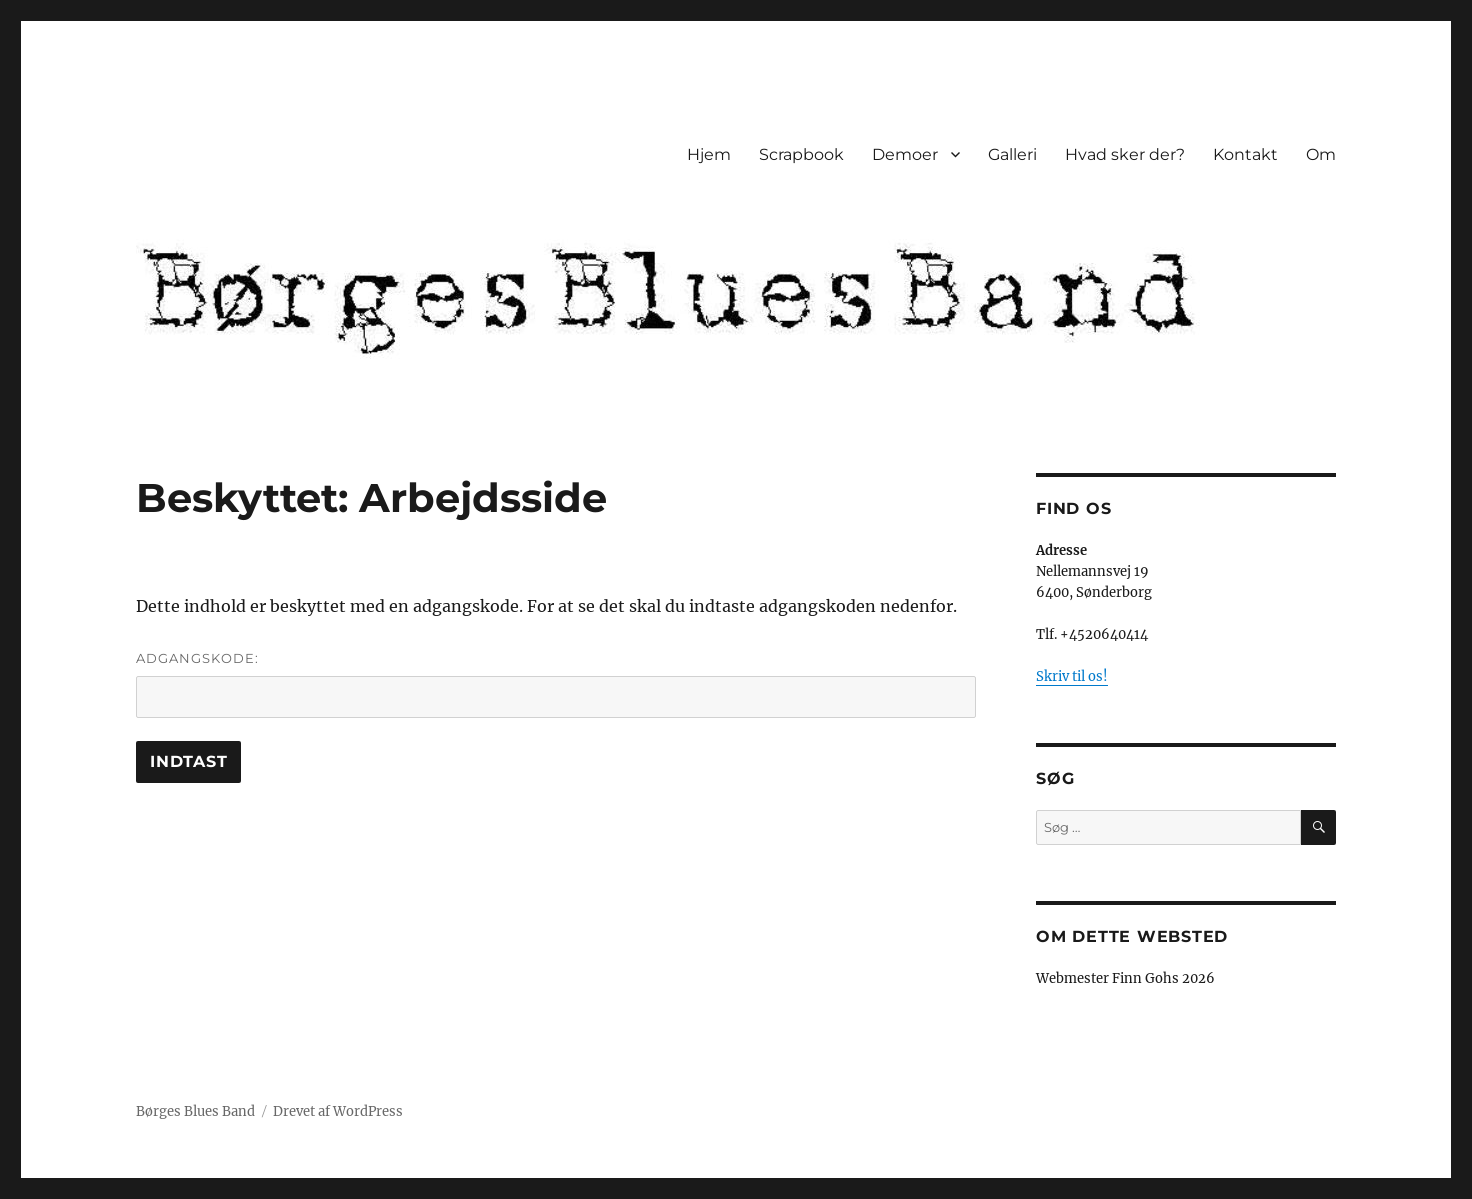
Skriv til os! (1072, 676)
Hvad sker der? (1125, 154)
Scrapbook (801, 154)
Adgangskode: (556, 684)
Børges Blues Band (195, 1111)
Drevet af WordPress (338, 1111)
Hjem (709, 154)
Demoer (905, 154)
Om (1321, 154)
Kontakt (1245, 154)
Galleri (1012, 154)
